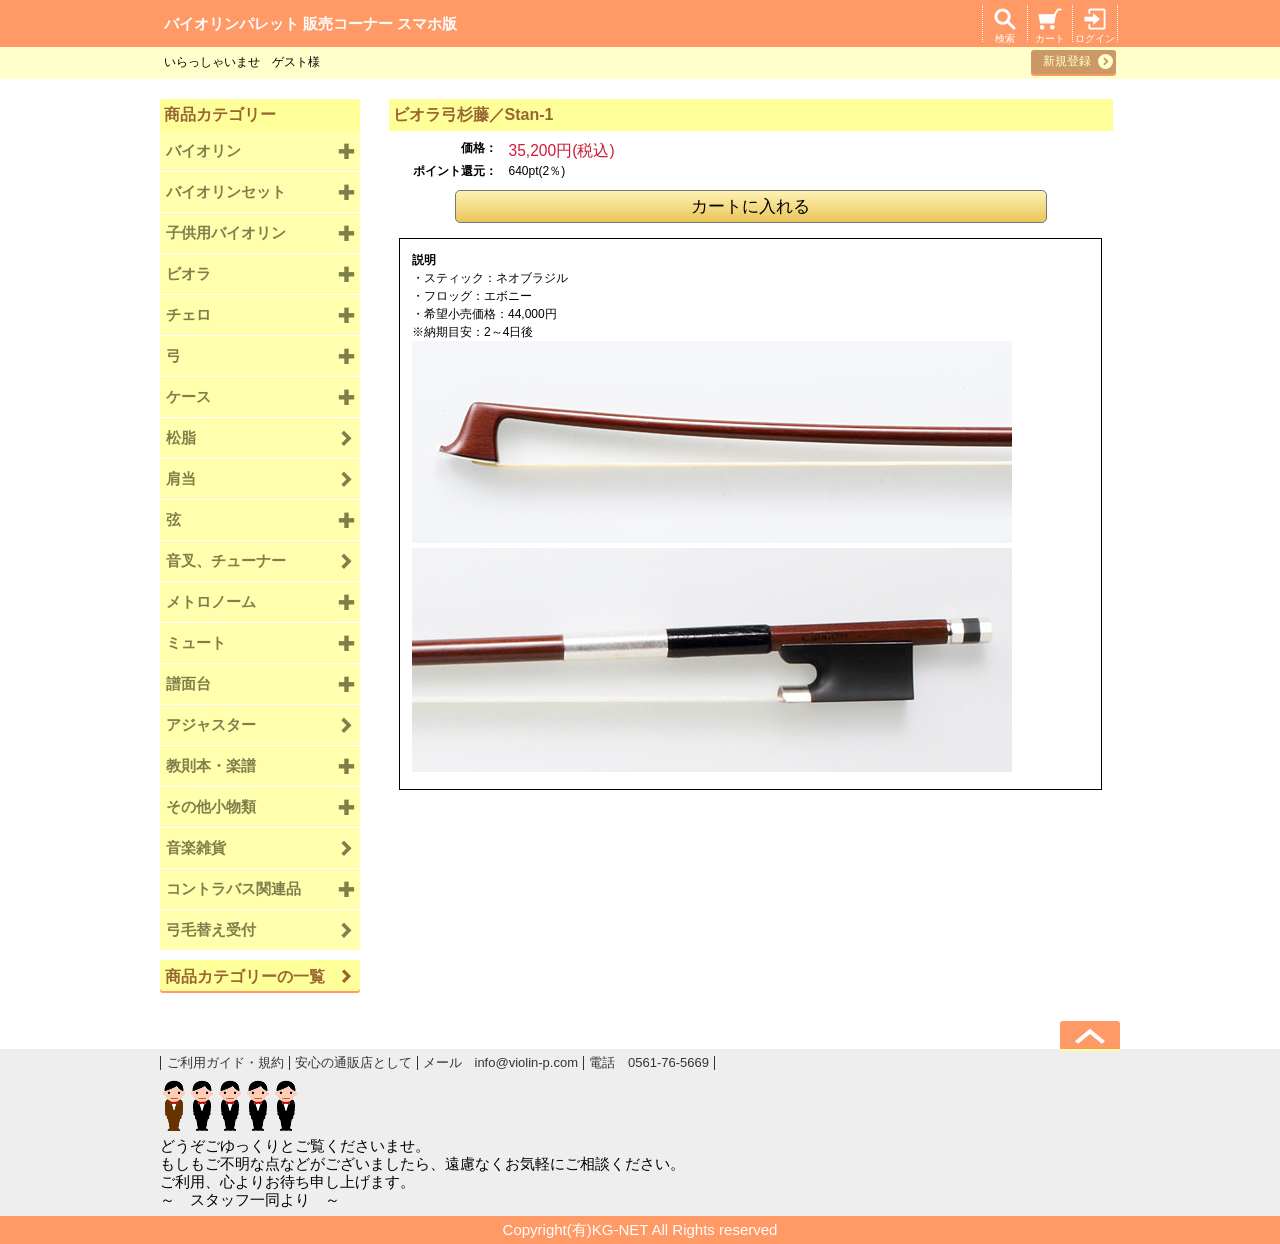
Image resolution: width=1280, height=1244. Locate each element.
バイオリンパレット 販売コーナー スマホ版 (310, 23)
